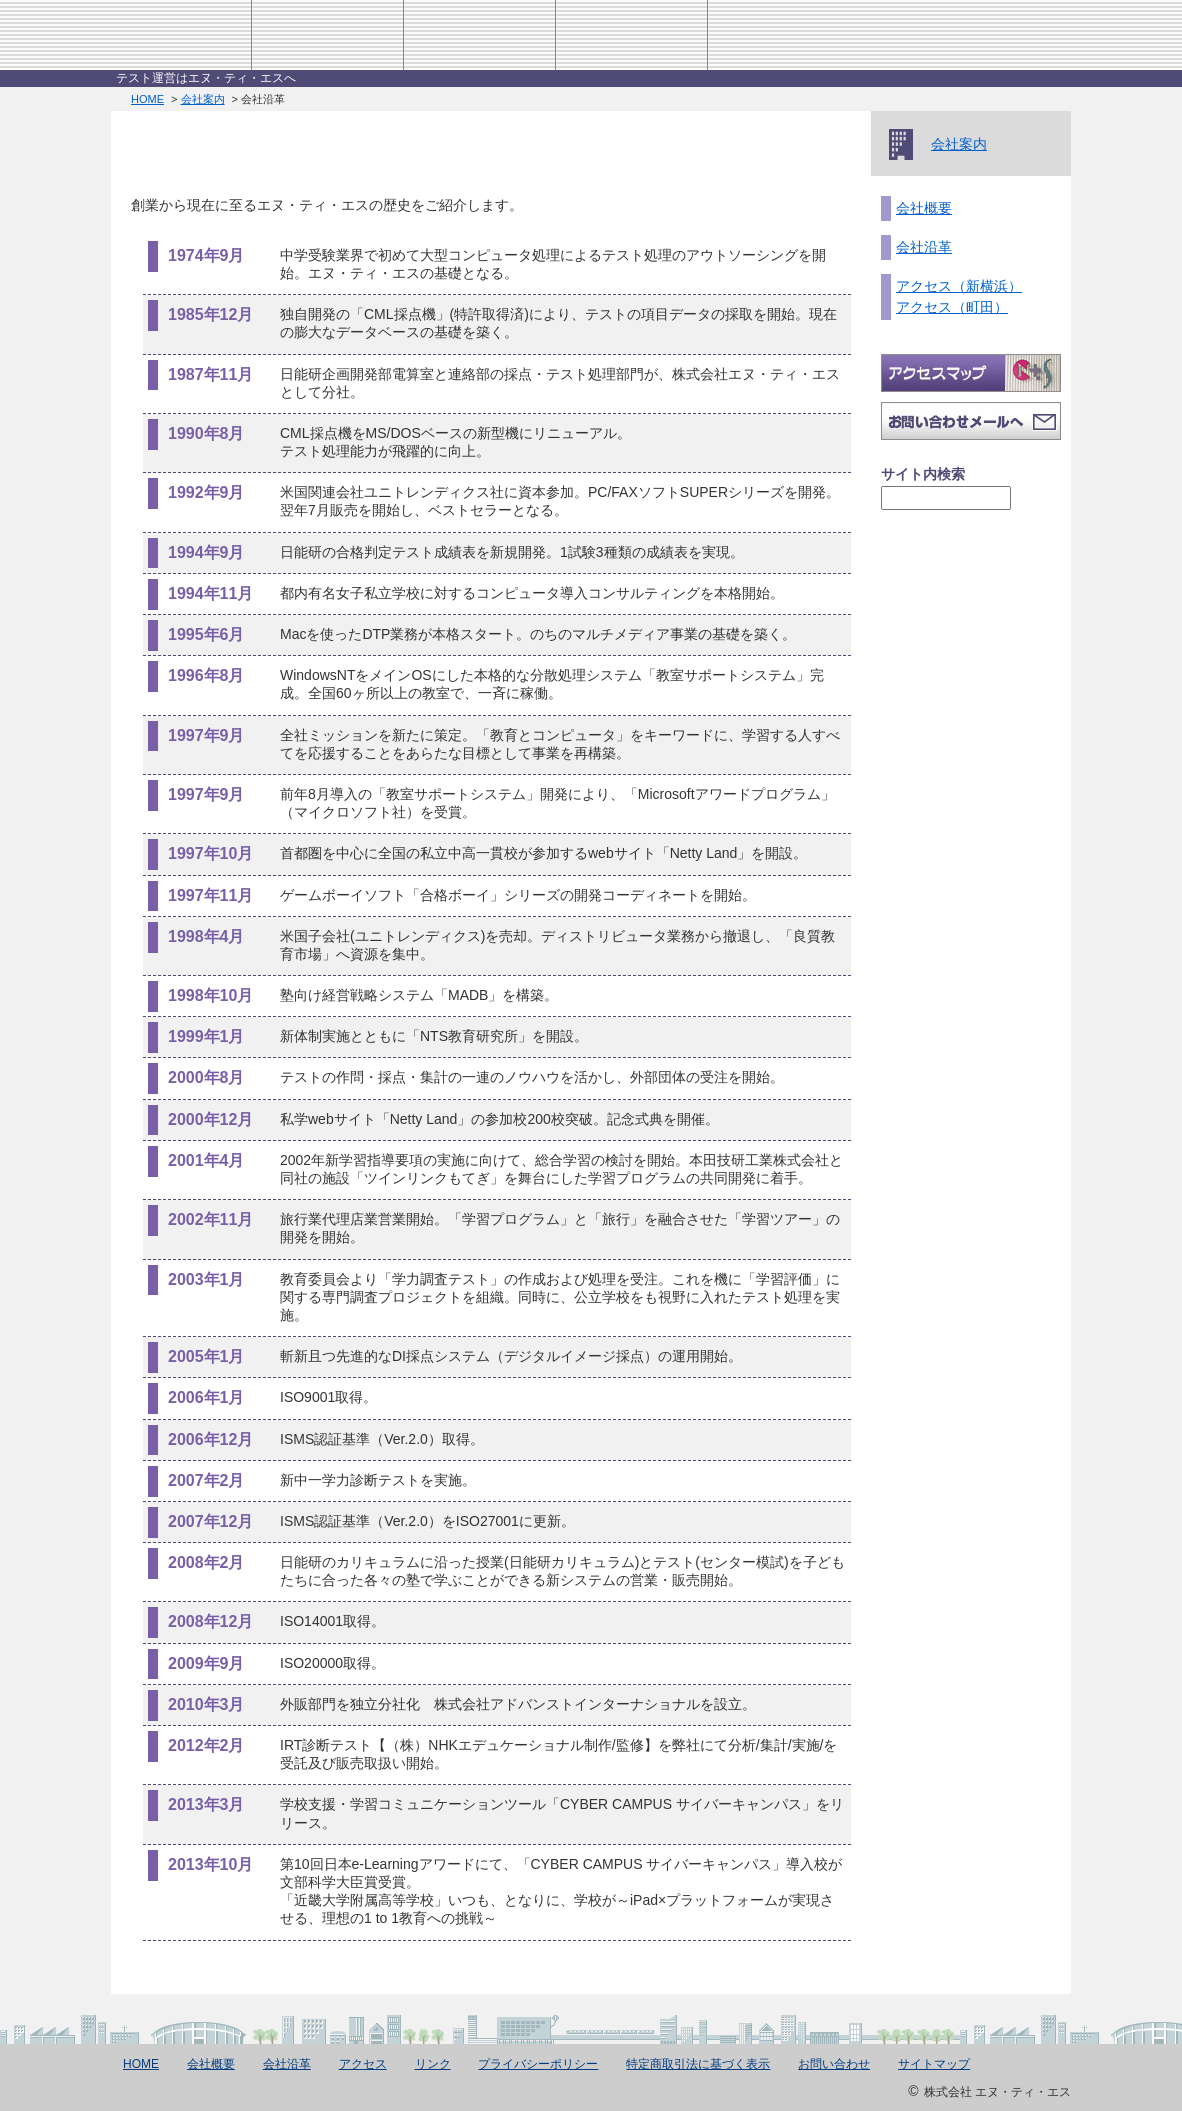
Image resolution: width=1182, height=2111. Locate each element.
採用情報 (631, 35)
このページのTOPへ (971, 1981)
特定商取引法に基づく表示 (698, 2064)
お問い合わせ (928, 35)
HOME (1040, 34)
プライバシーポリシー (538, 2064)
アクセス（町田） (952, 307)
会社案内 (327, 35)
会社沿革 (924, 247)
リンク (433, 2064)
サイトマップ (934, 2064)
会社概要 (924, 208)
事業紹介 (479, 35)
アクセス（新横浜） (959, 286)
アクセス (783, 35)
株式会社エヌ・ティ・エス (173, 35)
